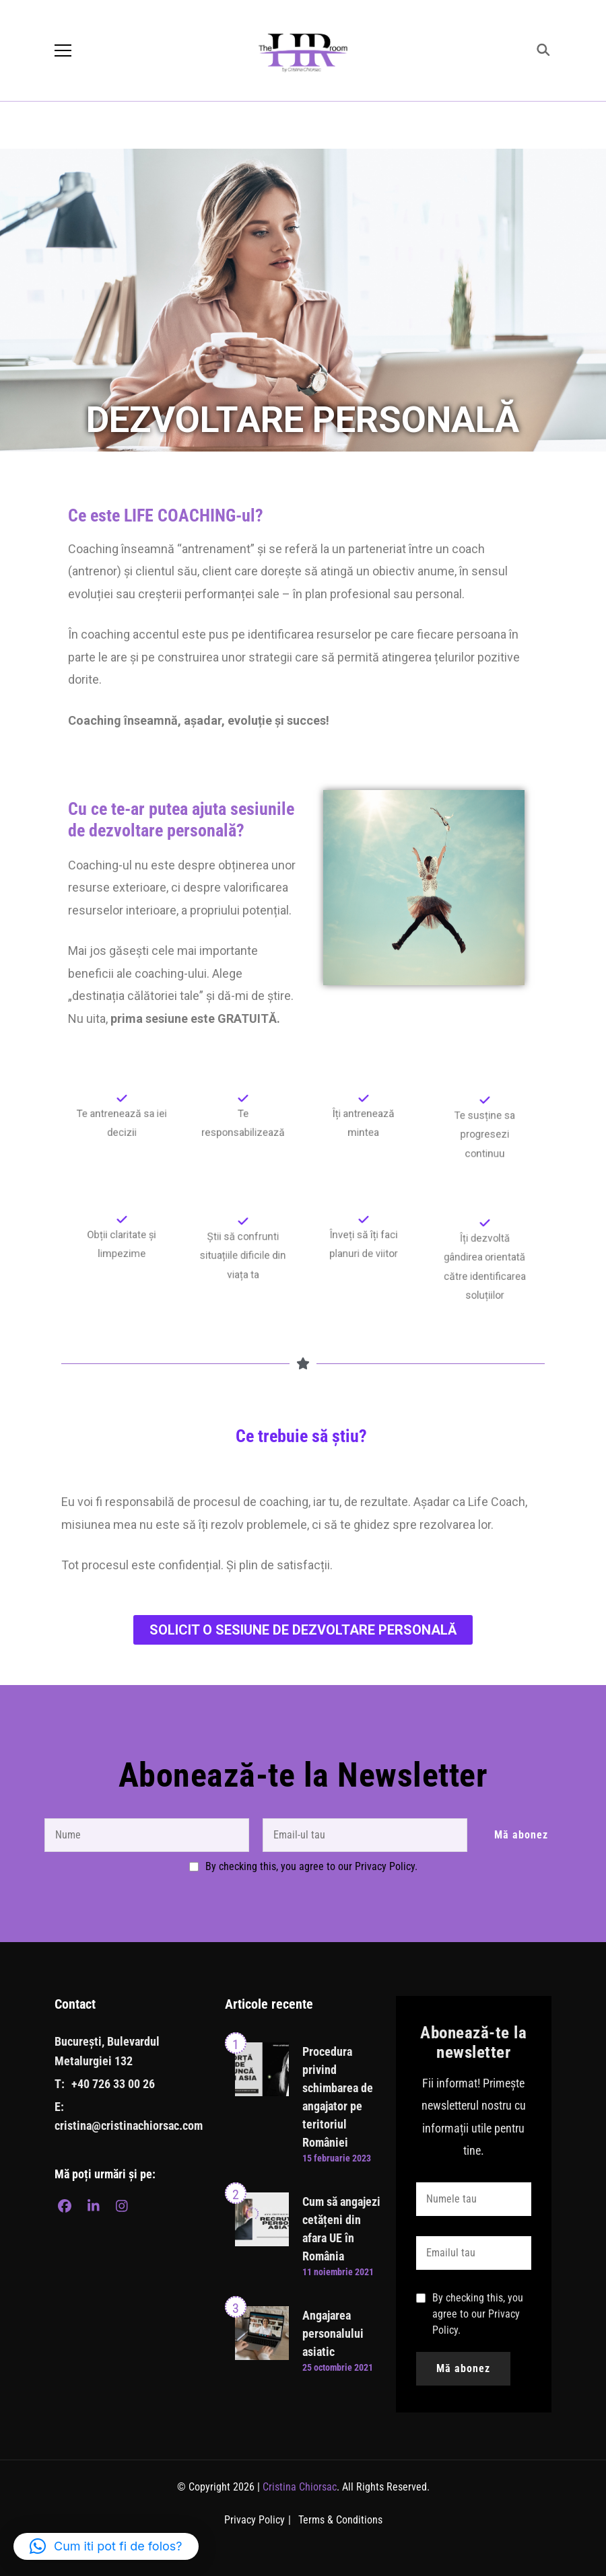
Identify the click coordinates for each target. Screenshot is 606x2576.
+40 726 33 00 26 (113, 2084)
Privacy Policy (254, 2519)
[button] (106, 2546)
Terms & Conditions (340, 2519)
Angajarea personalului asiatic (333, 2333)
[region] (303, 300)
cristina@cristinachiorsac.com (129, 2125)
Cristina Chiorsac (300, 2486)
